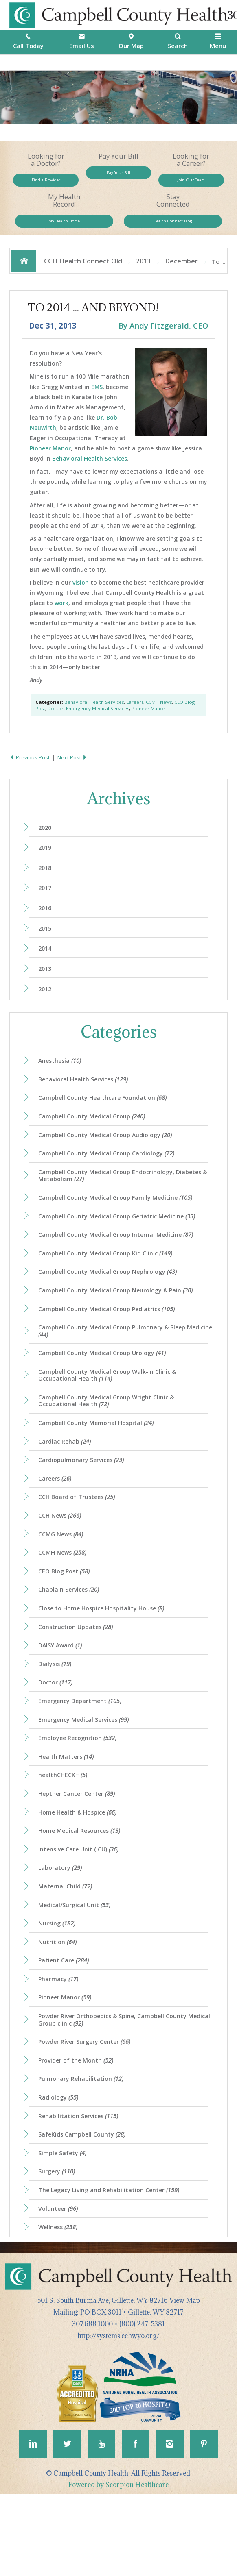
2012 (46, 1011)
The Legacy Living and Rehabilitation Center (112, 2268)
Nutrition (59, 2008)
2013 (143, 273)
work (61, 617)
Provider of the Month (78, 2132)
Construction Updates (78, 1677)
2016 (46, 926)
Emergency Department (82, 1755)
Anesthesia (62, 1083)
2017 (46, 905)
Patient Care (66, 2027)
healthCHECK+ (64, 1833)
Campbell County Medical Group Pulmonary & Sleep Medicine (115, 1367)
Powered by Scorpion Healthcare (118, 2567)
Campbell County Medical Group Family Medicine (118, 1227)
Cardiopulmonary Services (83, 1502)
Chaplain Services (71, 1638)
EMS (97, 401)
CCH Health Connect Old (83, 273)
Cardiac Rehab (66, 1483)
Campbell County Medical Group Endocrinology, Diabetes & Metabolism (123, 1204)
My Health (64, 230)
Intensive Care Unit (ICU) (81, 1910)
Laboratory (62, 1930)
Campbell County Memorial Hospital (98, 1463)
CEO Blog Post (66, 1619)
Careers (134, 716)
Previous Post (30, 771)
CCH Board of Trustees (79, 1541)
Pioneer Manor (50, 462)
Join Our (191, 183)
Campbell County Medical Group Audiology (108, 1161)
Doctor (56, 722)
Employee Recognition (80, 1794)
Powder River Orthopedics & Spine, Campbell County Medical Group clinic (116, 2089)
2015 (46, 947)
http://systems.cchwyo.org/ (118, 2416)
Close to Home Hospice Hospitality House (104, 1658)
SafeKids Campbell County (84, 2210)
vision (80, 596)
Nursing (58, 1988)
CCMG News (63, 1580)
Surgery (58, 2249)
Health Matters (68, 1813)
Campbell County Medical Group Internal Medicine (119, 1266)
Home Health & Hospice (80, 1871)
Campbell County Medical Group (94, 1142)
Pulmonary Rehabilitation (83, 2151)
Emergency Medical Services (97, 722)
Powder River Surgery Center (87, 2112)
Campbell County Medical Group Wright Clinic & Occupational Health (109, 1440)
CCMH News (159, 716)
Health (173, 230)
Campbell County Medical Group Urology (104, 1390)
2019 (46, 863)
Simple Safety (64, 2229)
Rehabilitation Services (81, 2190)
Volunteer (60, 2287)
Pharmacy (60, 2047)
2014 (46, 968)
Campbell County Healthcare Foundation (105, 1122)
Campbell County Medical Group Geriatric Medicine (120, 1246)
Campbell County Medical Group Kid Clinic (108, 1285)
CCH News (62, 1560)
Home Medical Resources (82, 1891)
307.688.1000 (92, 2404)
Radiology (60, 2171)
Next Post (73, 771)
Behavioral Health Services (89, 472)
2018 (46, 884)
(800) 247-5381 (142, 2404)
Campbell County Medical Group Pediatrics (110, 1344)
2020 (46, 842)
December (181, 273)
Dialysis (57, 1716)
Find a (45, 183)
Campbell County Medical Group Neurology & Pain (118, 1324)
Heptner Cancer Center (79, 1852)
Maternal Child (67, 1949)
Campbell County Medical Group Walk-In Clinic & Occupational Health (110, 1413)
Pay (118, 176)
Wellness (60, 2307)
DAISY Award (62, 1697)
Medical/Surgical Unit (77, 1969)
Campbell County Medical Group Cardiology (109, 1181)
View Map (184, 2380)
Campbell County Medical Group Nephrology (110, 1305)
